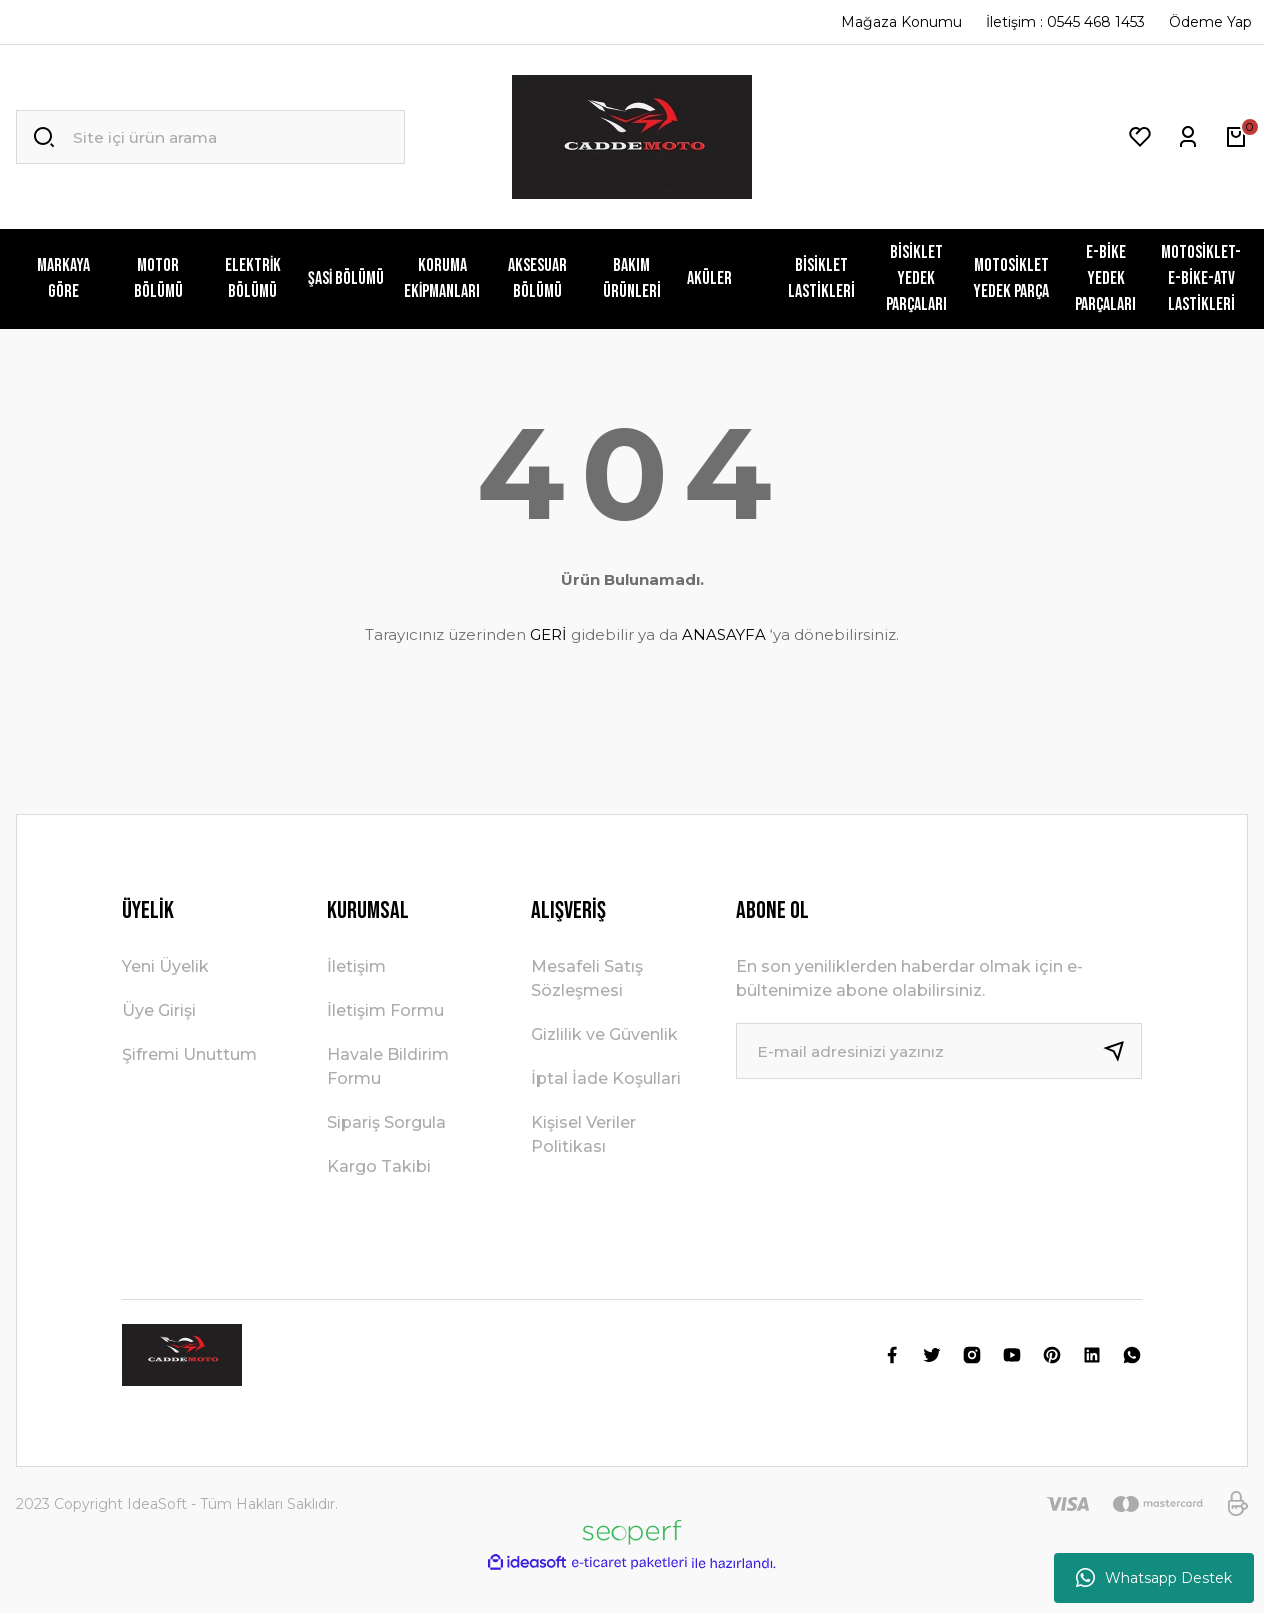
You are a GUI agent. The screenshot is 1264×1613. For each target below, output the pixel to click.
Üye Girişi (159, 1010)
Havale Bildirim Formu (388, 1066)
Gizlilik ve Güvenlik (604, 1034)
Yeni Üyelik (165, 966)
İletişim (356, 966)
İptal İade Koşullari (606, 1078)
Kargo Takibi (379, 1166)
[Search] (210, 137)
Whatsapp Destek (1154, 1578)
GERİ (548, 634)
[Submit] (1122, 1051)
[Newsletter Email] (939, 1051)
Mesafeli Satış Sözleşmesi (587, 978)
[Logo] (632, 137)
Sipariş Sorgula (386, 1122)
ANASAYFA (724, 634)
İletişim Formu (385, 1010)
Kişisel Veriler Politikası (583, 1134)
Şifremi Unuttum (189, 1054)
